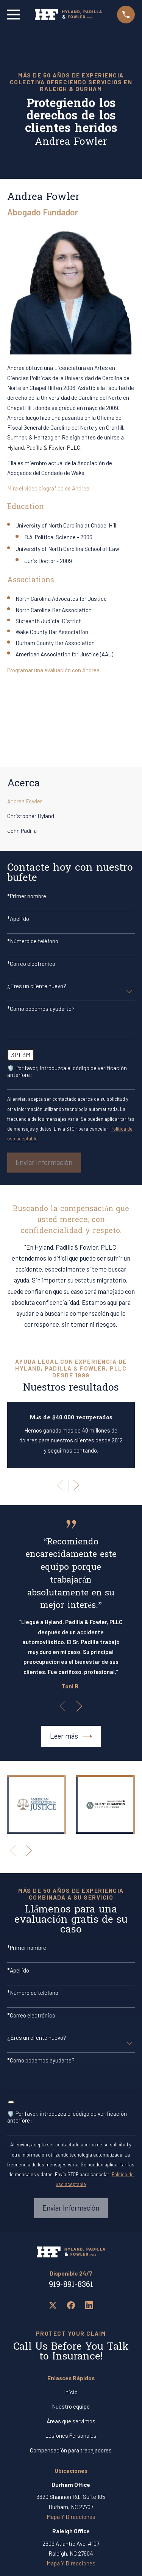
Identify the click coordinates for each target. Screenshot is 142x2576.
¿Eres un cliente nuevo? (36, 985)
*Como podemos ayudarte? (41, 1008)
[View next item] (76, 1485)
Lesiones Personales (71, 2435)
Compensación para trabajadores (71, 2450)
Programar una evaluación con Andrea (53, 670)
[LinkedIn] (89, 2305)
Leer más (71, 1736)
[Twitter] (53, 2305)
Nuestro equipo (71, 2406)
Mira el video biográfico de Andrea (48, 488)
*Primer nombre (26, 896)
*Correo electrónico (31, 963)
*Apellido (18, 918)
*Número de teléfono (32, 941)
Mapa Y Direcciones (71, 2516)
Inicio (71, 2392)
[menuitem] (71, 801)
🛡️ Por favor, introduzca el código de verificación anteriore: (67, 1071)
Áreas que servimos (71, 2421)
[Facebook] (71, 2305)
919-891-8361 (71, 2285)
